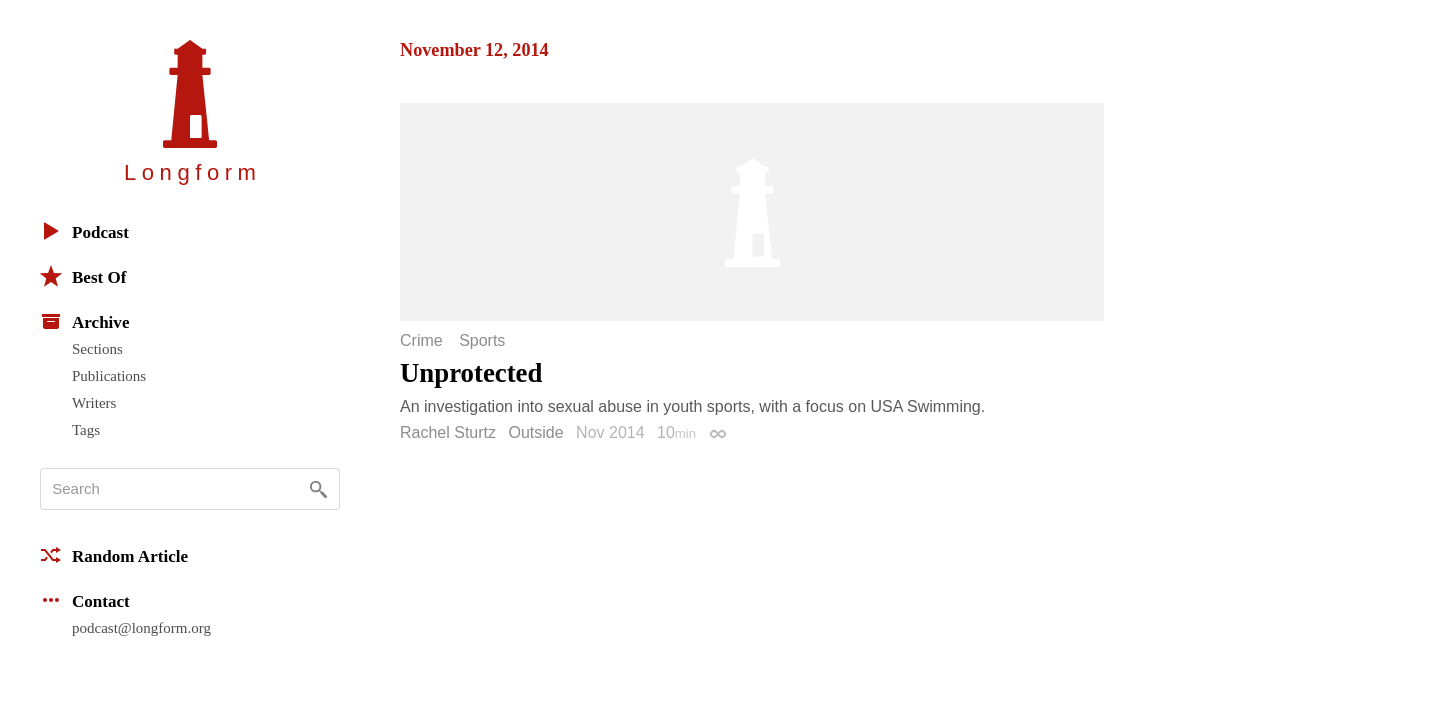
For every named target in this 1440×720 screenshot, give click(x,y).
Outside (536, 432)
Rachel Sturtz (448, 432)
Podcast (84, 231)
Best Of (83, 276)
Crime (421, 341)
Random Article (114, 555)
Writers (94, 403)
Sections (97, 349)
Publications (109, 376)
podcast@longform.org (141, 628)
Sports (482, 341)
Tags (86, 430)
